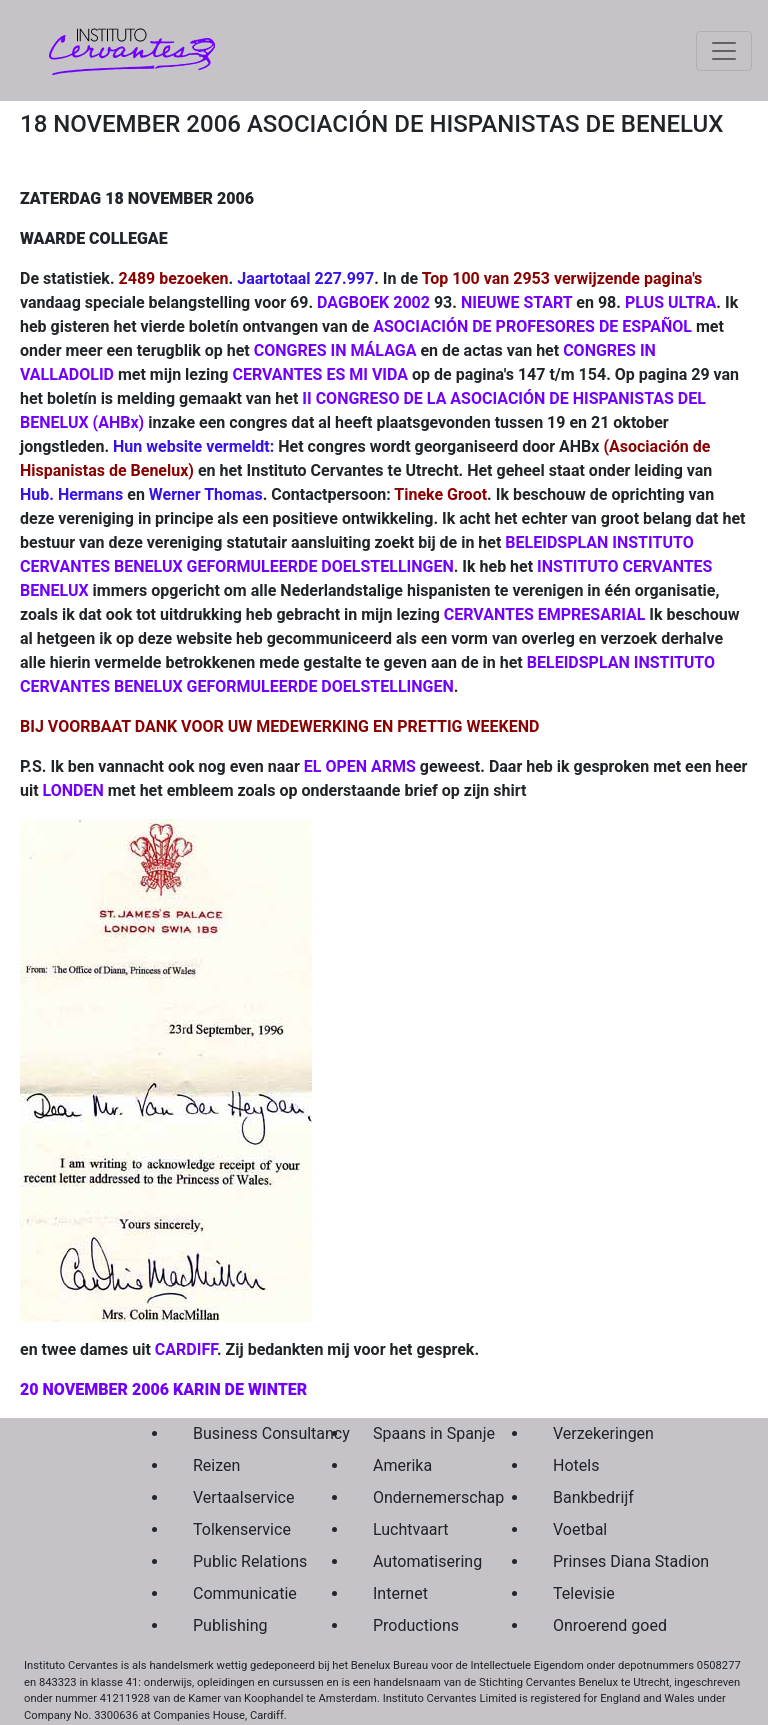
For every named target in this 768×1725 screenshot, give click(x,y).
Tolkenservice (236, 1529)
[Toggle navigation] (724, 51)
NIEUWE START (516, 302)
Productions (416, 1625)
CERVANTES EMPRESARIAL (545, 614)
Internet (400, 1593)
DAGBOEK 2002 (373, 302)
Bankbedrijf (593, 1497)
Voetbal (580, 1529)
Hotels (576, 1465)
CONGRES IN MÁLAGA (335, 350)
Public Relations (236, 1561)
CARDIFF (186, 1349)
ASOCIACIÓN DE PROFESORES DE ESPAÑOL (532, 326)
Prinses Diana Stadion (596, 1561)
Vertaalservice (236, 1497)
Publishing (230, 1625)
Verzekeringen (596, 1433)
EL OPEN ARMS (360, 766)
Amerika (402, 1465)
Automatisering (416, 1561)
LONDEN (73, 790)
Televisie (584, 1593)
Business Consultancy (236, 1433)
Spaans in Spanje (416, 1433)
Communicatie (236, 1593)
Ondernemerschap (416, 1497)
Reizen (216, 1465)
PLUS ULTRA (670, 302)
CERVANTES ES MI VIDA (320, 374)
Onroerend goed (596, 1625)
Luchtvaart (411, 1529)
